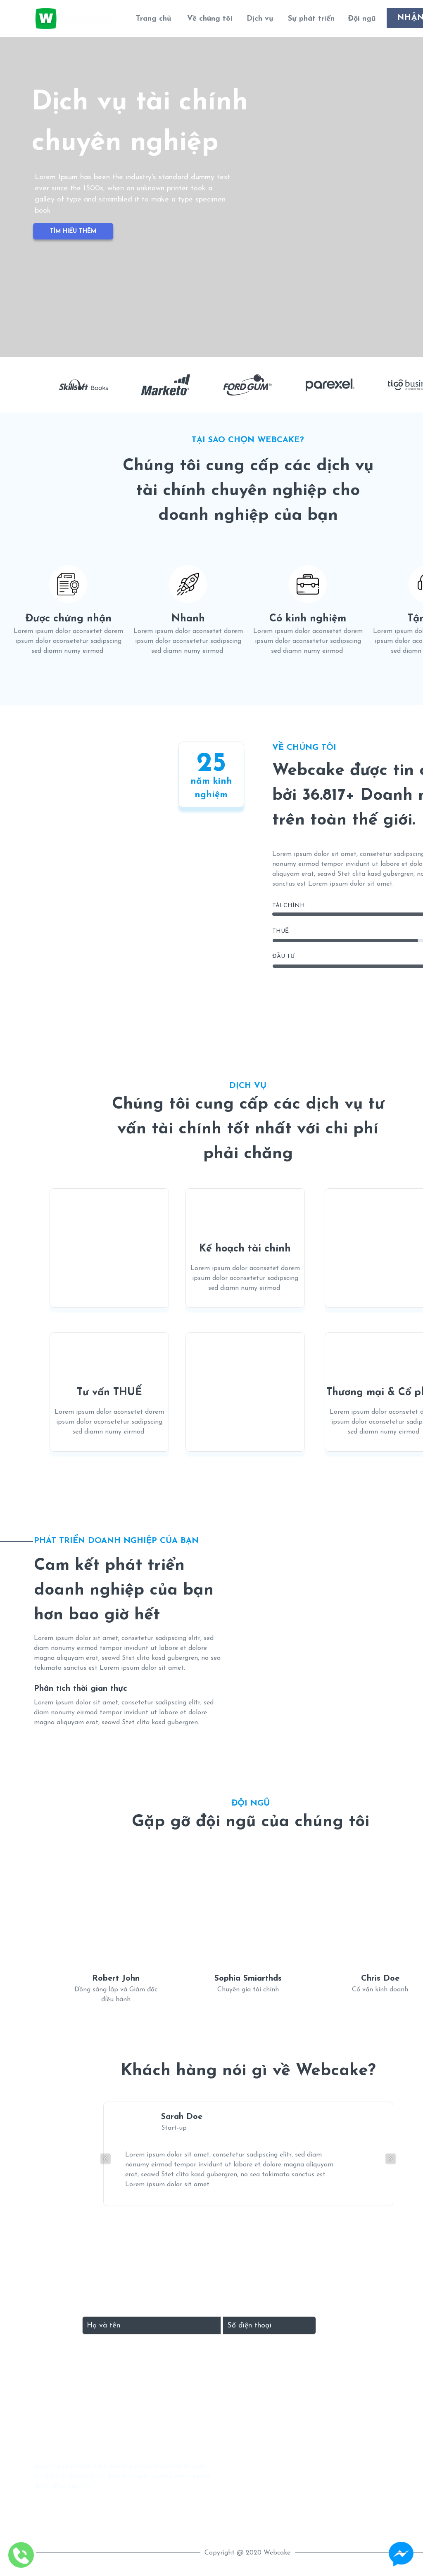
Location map (296, 2529)
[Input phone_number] (269, 2325)
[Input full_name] (152, 2325)
